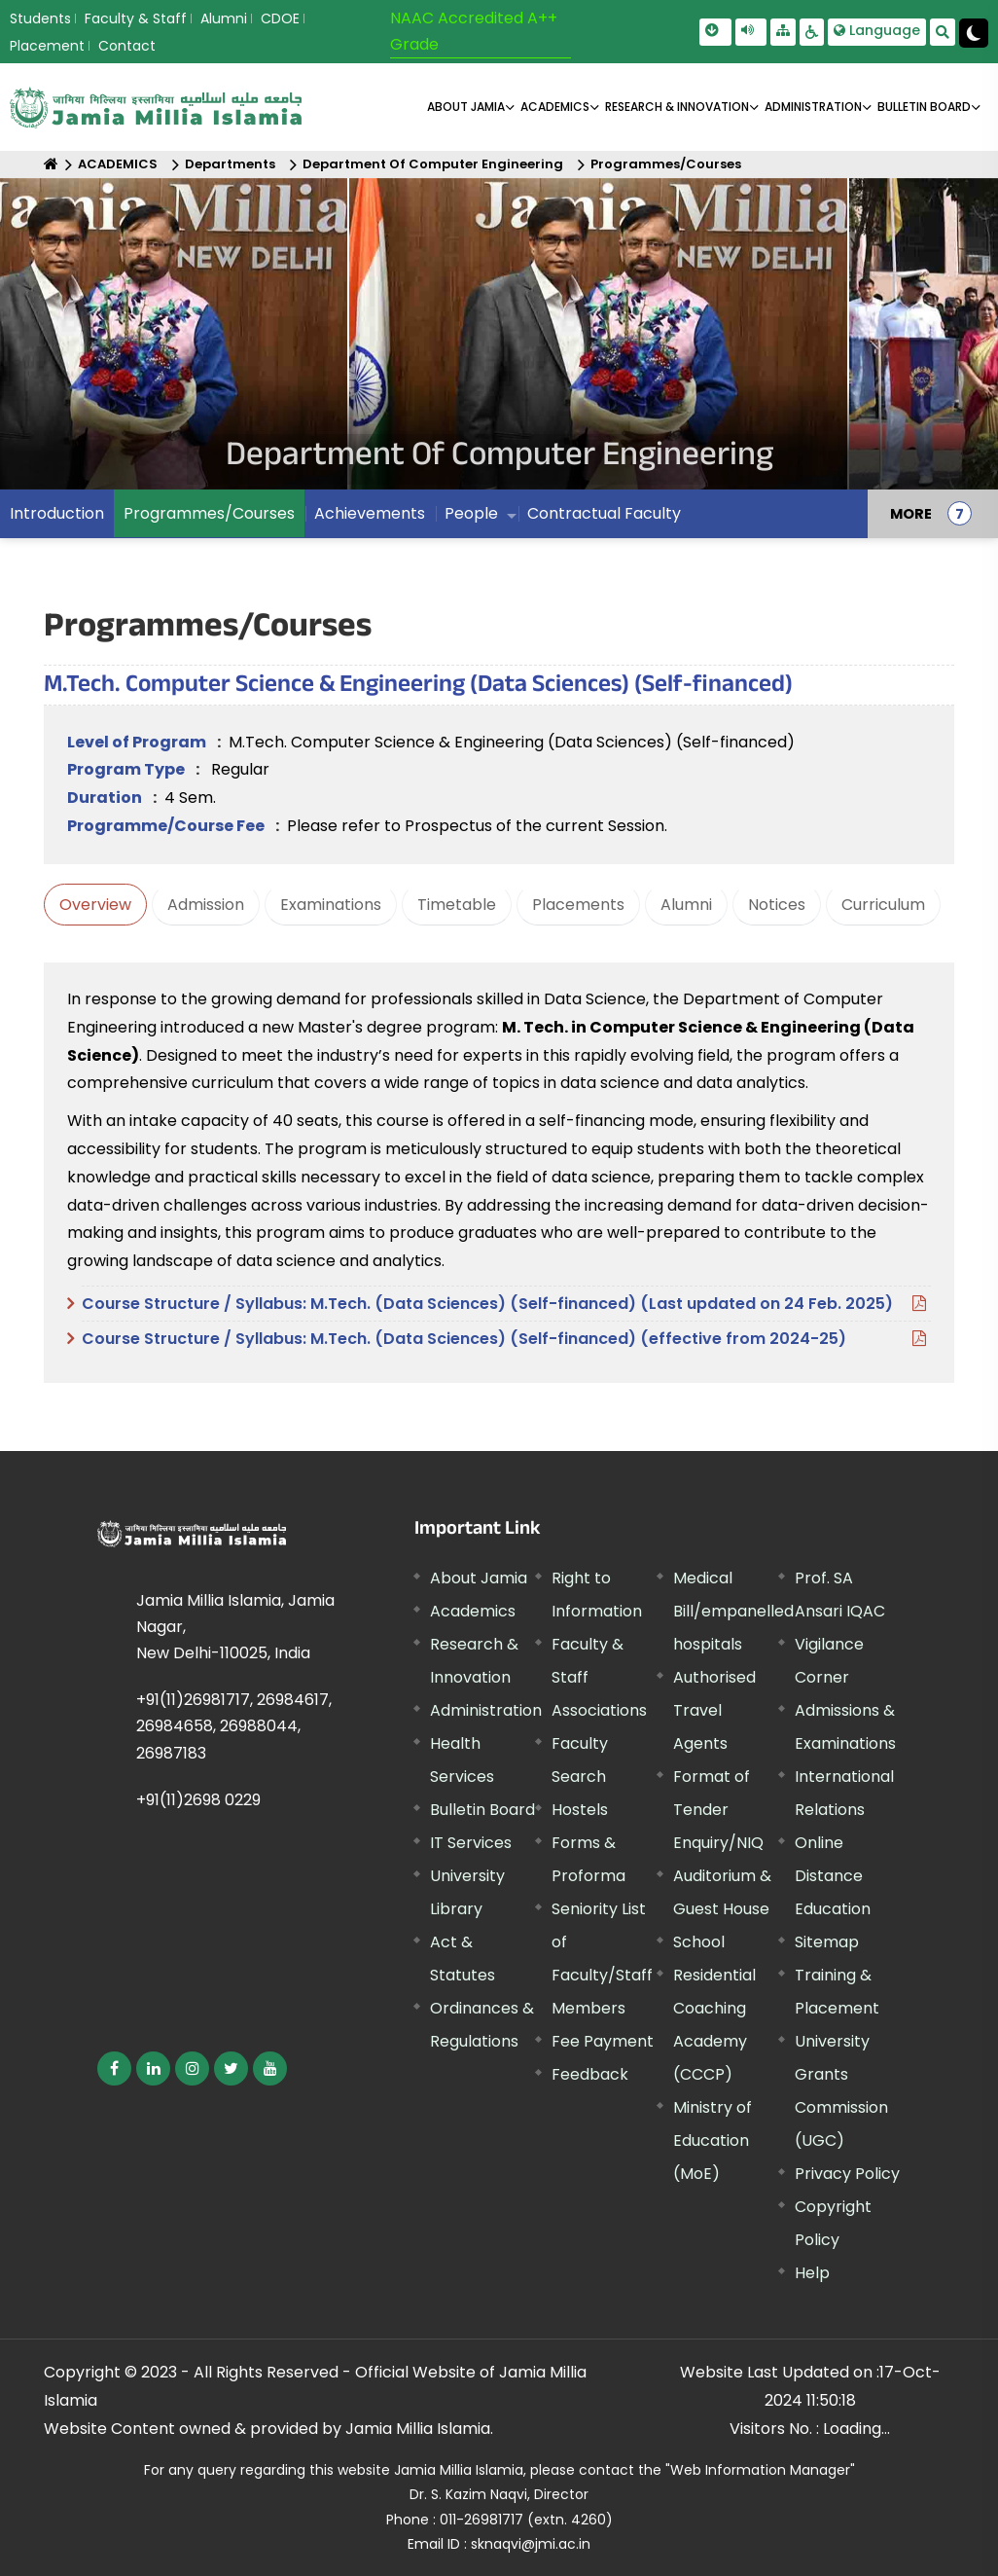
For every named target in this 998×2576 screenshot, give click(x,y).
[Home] (51, 164)
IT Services (471, 1843)
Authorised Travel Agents (714, 1710)
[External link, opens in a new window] (114, 2068)
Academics (473, 1611)
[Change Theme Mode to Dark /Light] (973, 33)
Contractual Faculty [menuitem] (604, 513)
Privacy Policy (847, 2173)
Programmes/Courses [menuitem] (209, 513)
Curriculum (883, 904)
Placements (578, 904)
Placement (47, 45)
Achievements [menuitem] (369, 513)
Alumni (223, 18)
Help (812, 2273)
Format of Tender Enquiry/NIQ (718, 1809)
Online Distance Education (833, 1876)
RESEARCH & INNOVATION (677, 106)
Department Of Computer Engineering (433, 164)
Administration (486, 1710)
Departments (230, 164)
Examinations (330, 904)
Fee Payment (603, 2041)
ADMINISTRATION (813, 106)
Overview (95, 904)
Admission (205, 904)
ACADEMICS (554, 106)
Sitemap (827, 1942)
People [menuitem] (471, 513)
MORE (911, 514)
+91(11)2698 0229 (198, 1800)
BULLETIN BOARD (924, 106)
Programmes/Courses (665, 164)
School (699, 1942)
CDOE (280, 18)
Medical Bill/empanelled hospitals (733, 1611)
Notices (776, 904)
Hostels (580, 1809)
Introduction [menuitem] (57, 513)
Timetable (456, 904)
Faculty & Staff (136, 18)
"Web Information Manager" (760, 2470)
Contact (127, 45)
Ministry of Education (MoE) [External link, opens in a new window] (712, 2140)
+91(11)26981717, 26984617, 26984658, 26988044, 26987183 (234, 1725)
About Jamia (466, 106)
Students (40, 18)
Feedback (590, 2074)
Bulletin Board (482, 1809)
